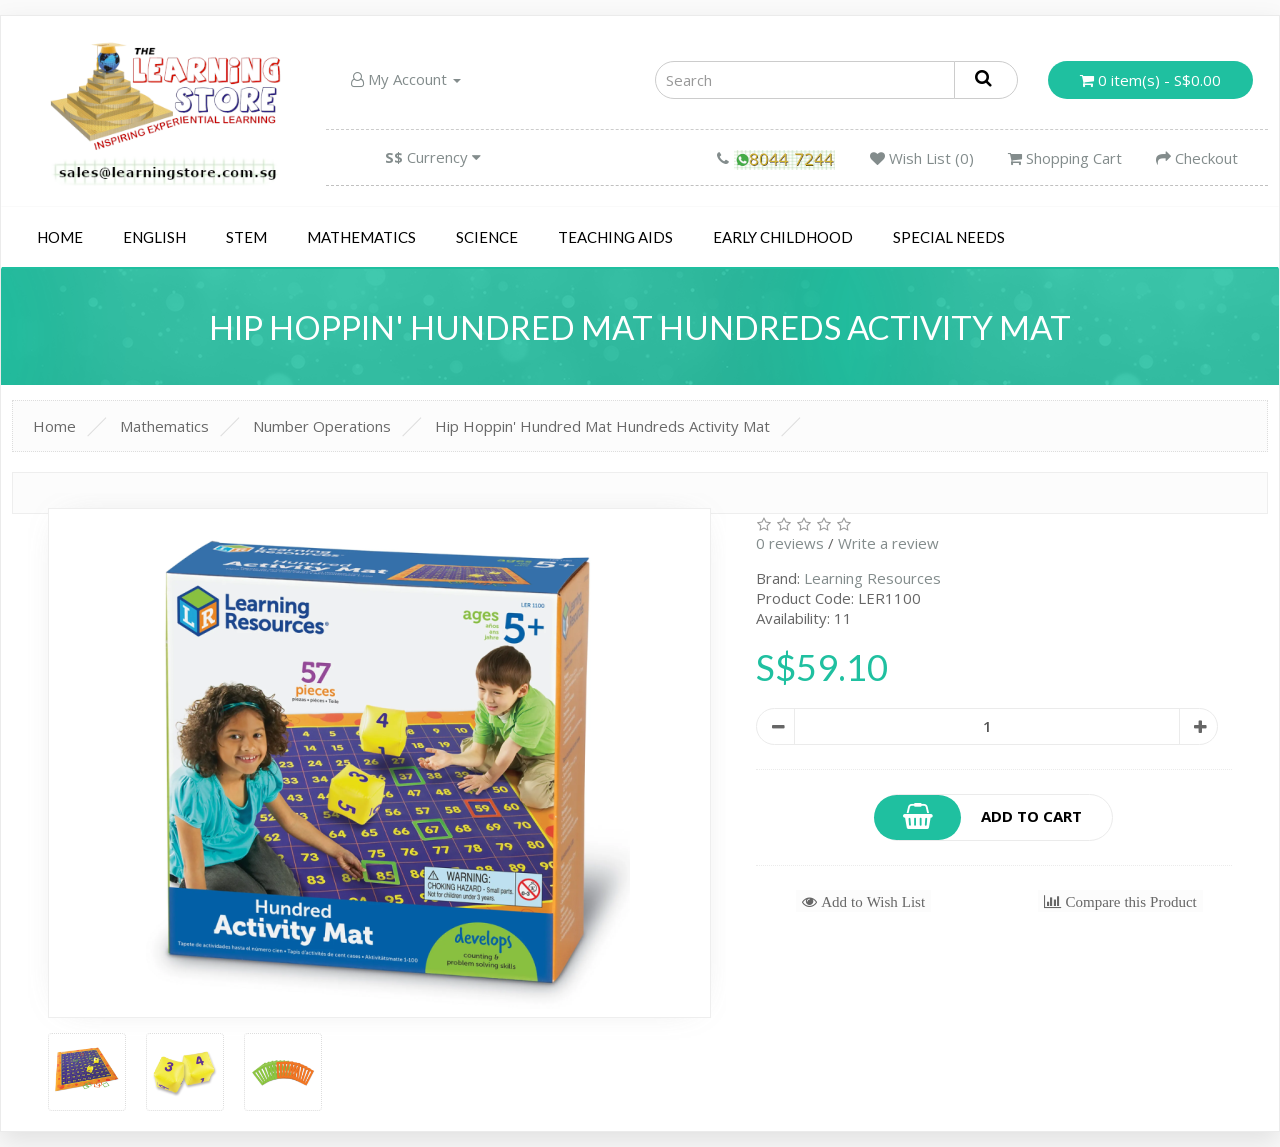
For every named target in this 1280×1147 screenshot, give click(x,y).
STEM (246, 237)
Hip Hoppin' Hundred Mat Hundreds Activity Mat (602, 426)
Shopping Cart (1065, 158)
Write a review (888, 543)
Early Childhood (783, 237)
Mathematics (361, 237)
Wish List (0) (922, 158)
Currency (433, 157)
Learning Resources (872, 578)
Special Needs (949, 237)
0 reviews (790, 543)
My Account (406, 79)
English (154, 237)
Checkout (1197, 158)
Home (60, 237)
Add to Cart (979, 817)
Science (487, 237)
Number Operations (322, 426)
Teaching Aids (615, 237)
